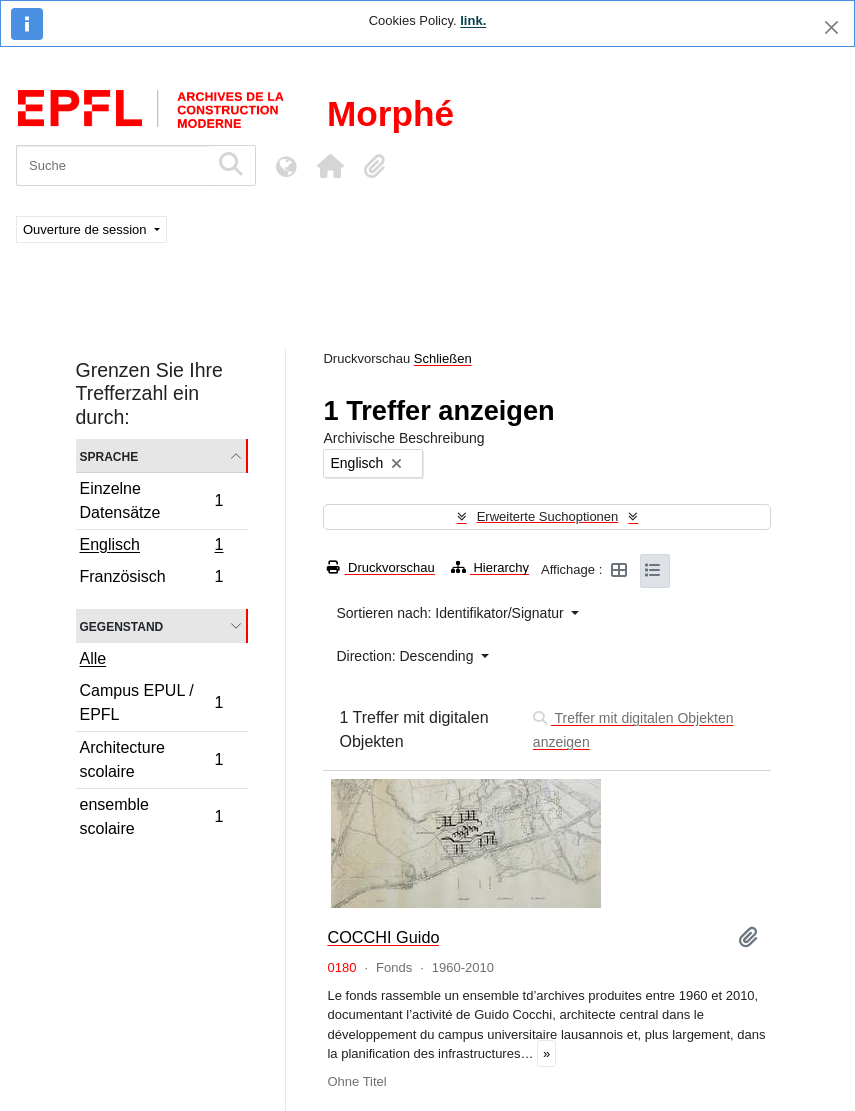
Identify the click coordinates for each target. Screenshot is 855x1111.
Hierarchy (490, 567)
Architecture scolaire (151, 759)
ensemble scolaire (151, 816)
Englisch (151, 547)
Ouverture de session (86, 229)
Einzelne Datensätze (151, 500)
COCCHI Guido (383, 937)
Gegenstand (122, 625)
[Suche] (112, 165)
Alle (93, 658)
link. (473, 20)
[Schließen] (831, 27)
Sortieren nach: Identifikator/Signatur (451, 613)
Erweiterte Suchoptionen (548, 516)
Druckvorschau (380, 567)
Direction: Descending (406, 656)
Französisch (151, 579)
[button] (330, 166)
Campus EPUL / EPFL (151, 702)
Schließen (443, 358)
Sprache (109, 455)
